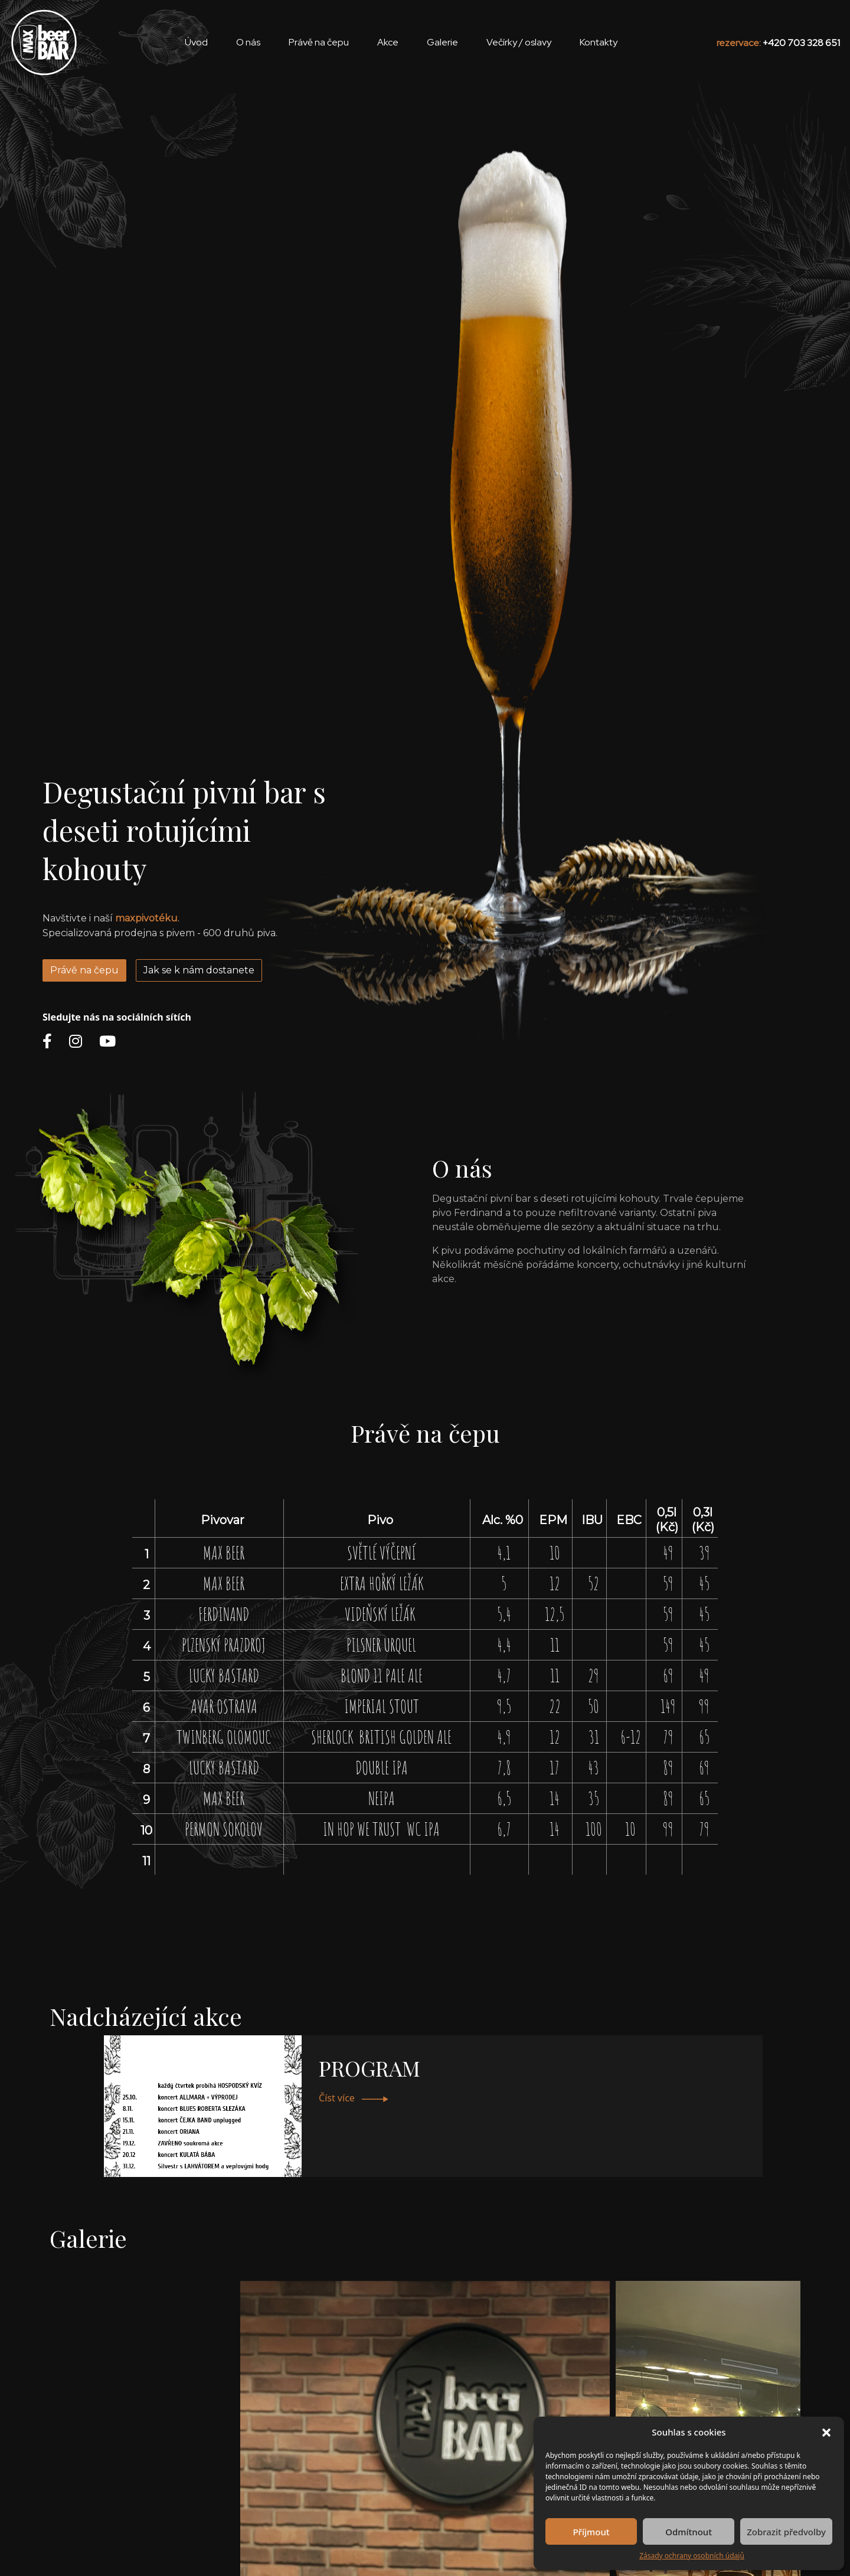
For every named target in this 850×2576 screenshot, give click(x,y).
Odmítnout (688, 2532)
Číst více (353, 2097)
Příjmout (591, 2532)
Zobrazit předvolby (786, 2532)
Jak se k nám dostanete (198, 970)
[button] (826, 2432)
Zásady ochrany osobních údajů (691, 2556)
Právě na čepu (84, 970)
